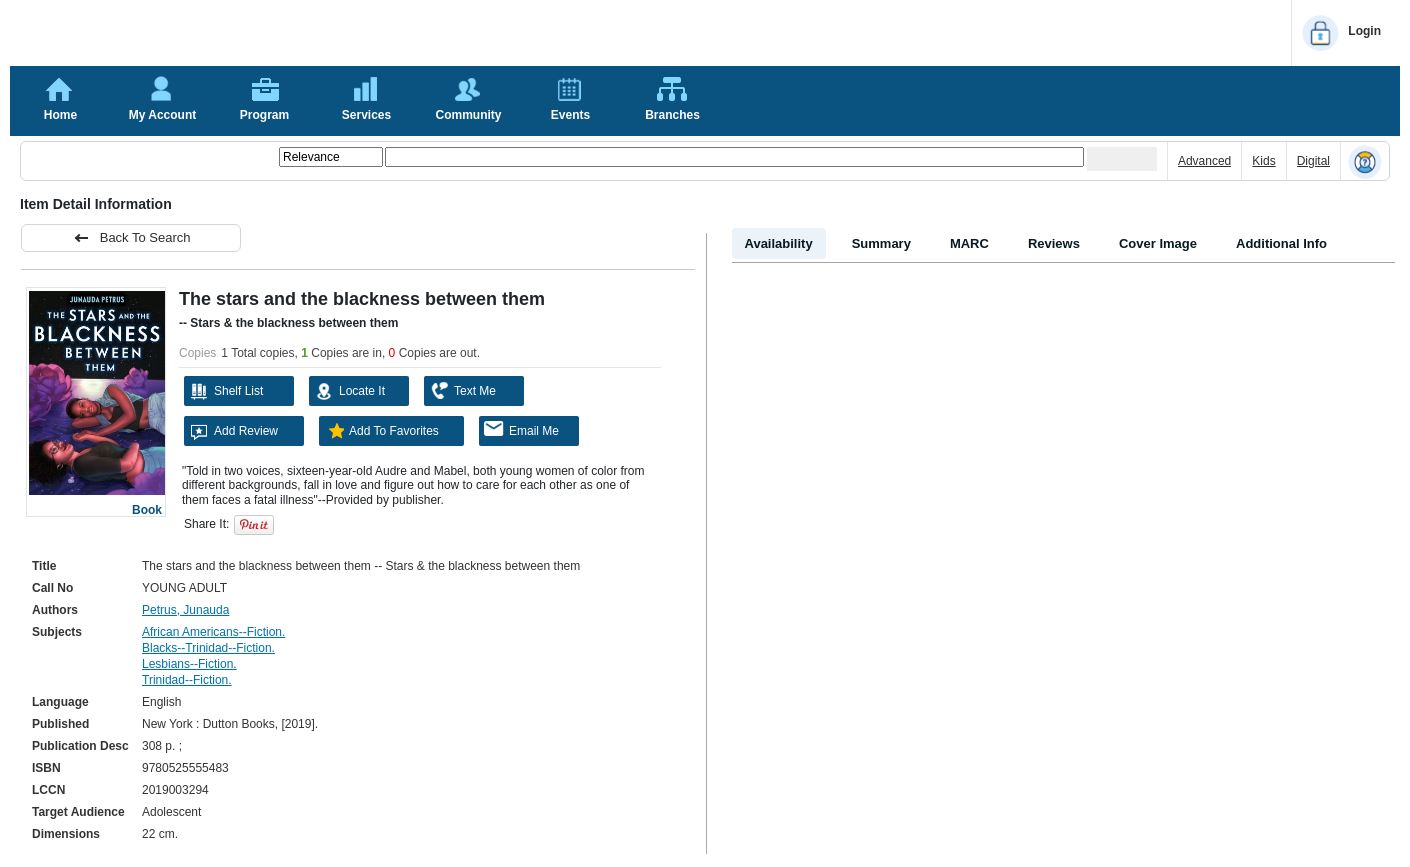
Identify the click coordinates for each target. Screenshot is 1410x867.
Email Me (521, 429)
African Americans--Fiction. (213, 632)
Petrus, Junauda (185, 610)
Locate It (349, 391)
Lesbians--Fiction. (189, 664)
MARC (969, 243)
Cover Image (1158, 243)
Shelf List (226, 391)
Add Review (233, 431)
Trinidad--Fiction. (187, 680)
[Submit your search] (1122, 159)
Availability (779, 243)
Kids (1263, 161)
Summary (881, 243)
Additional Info (1281, 243)
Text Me (462, 391)
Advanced (1204, 161)
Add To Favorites (381, 431)
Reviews (1054, 243)
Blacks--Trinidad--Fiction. (208, 648)
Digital (1313, 161)
